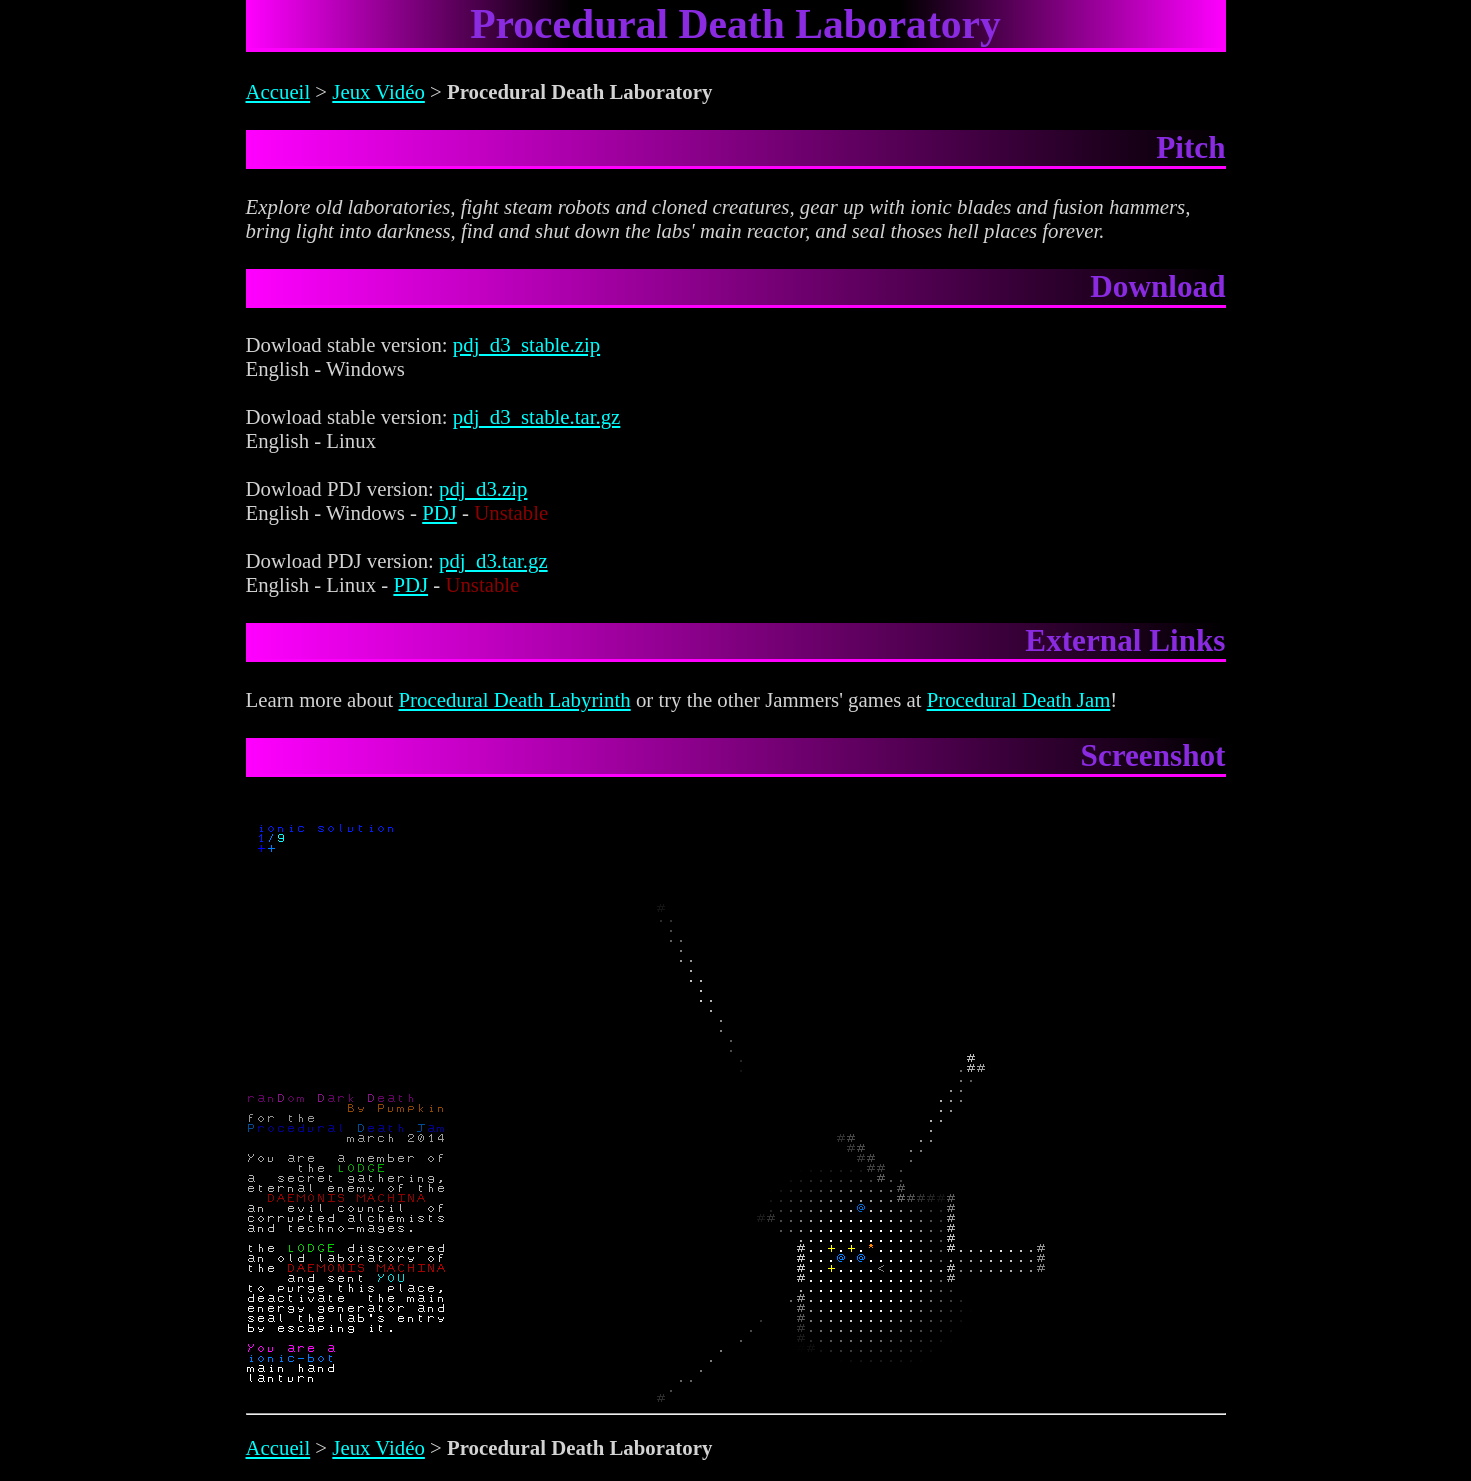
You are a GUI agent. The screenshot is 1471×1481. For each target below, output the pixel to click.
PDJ (439, 512)
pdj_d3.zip (483, 488)
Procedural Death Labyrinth (515, 699)
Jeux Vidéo (378, 91)
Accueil (278, 91)
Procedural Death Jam (1019, 699)
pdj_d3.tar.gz (493, 560)
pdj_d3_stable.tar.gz (537, 416)
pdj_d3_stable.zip (526, 344)
